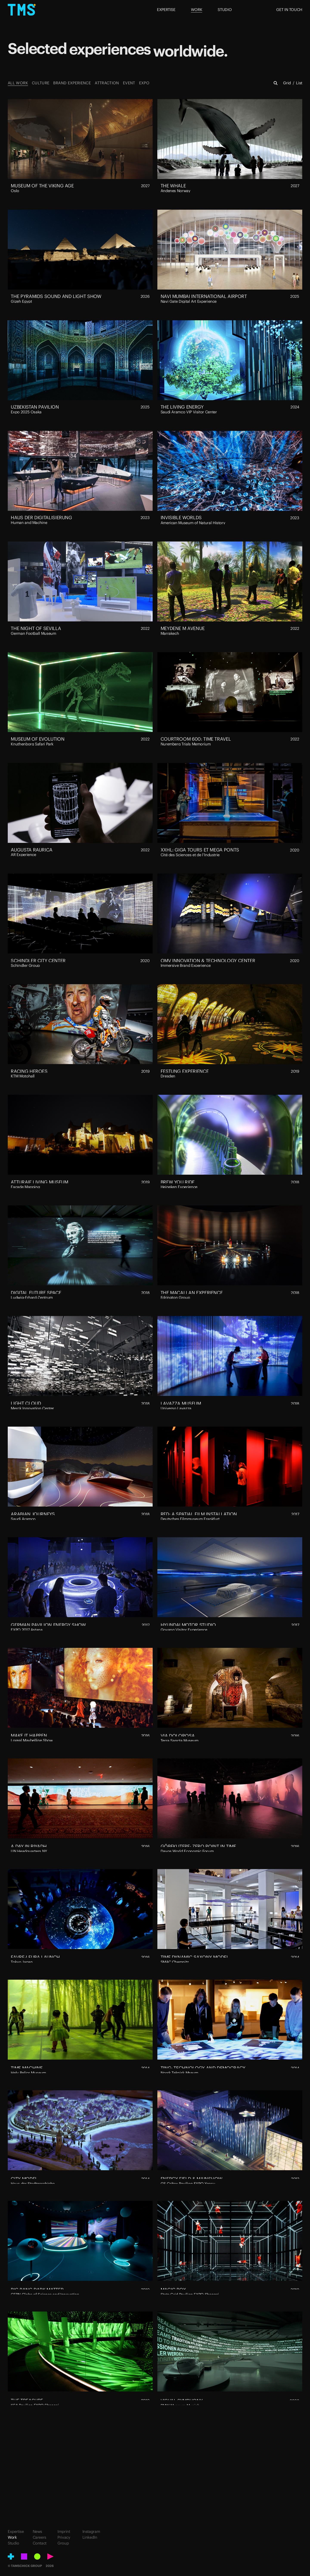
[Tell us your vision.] (155, 2515)
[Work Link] (80, 147)
